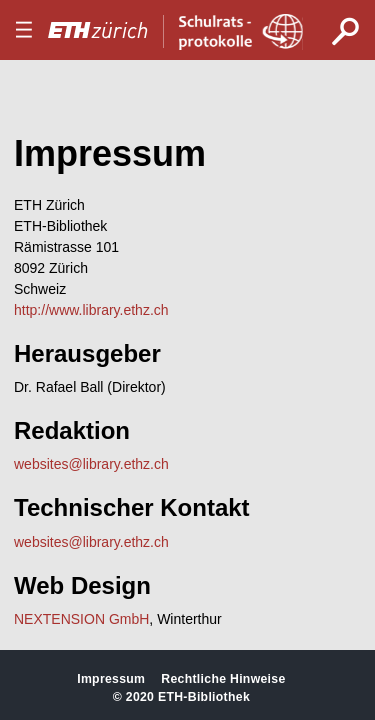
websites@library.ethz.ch (91, 464)
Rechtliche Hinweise (223, 679)
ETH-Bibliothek (204, 697)
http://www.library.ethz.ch (91, 310)
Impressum (111, 679)
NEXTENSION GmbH (81, 619)
